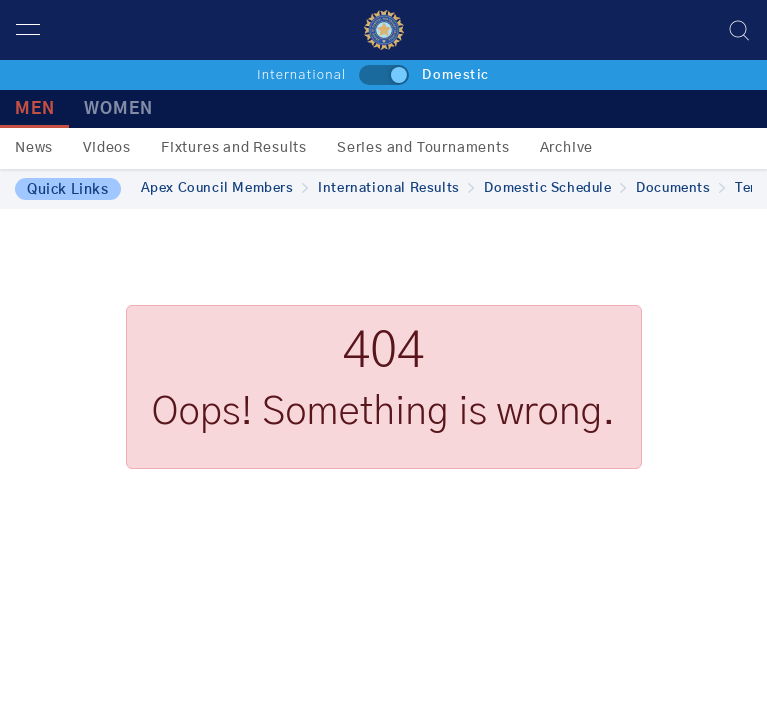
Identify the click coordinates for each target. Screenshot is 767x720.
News (34, 148)
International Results (396, 188)
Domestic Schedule (555, 188)
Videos (107, 148)
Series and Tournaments (423, 148)
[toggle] (384, 75)
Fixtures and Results (234, 148)
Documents (680, 188)
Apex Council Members (225, 188)
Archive (567, 148)
